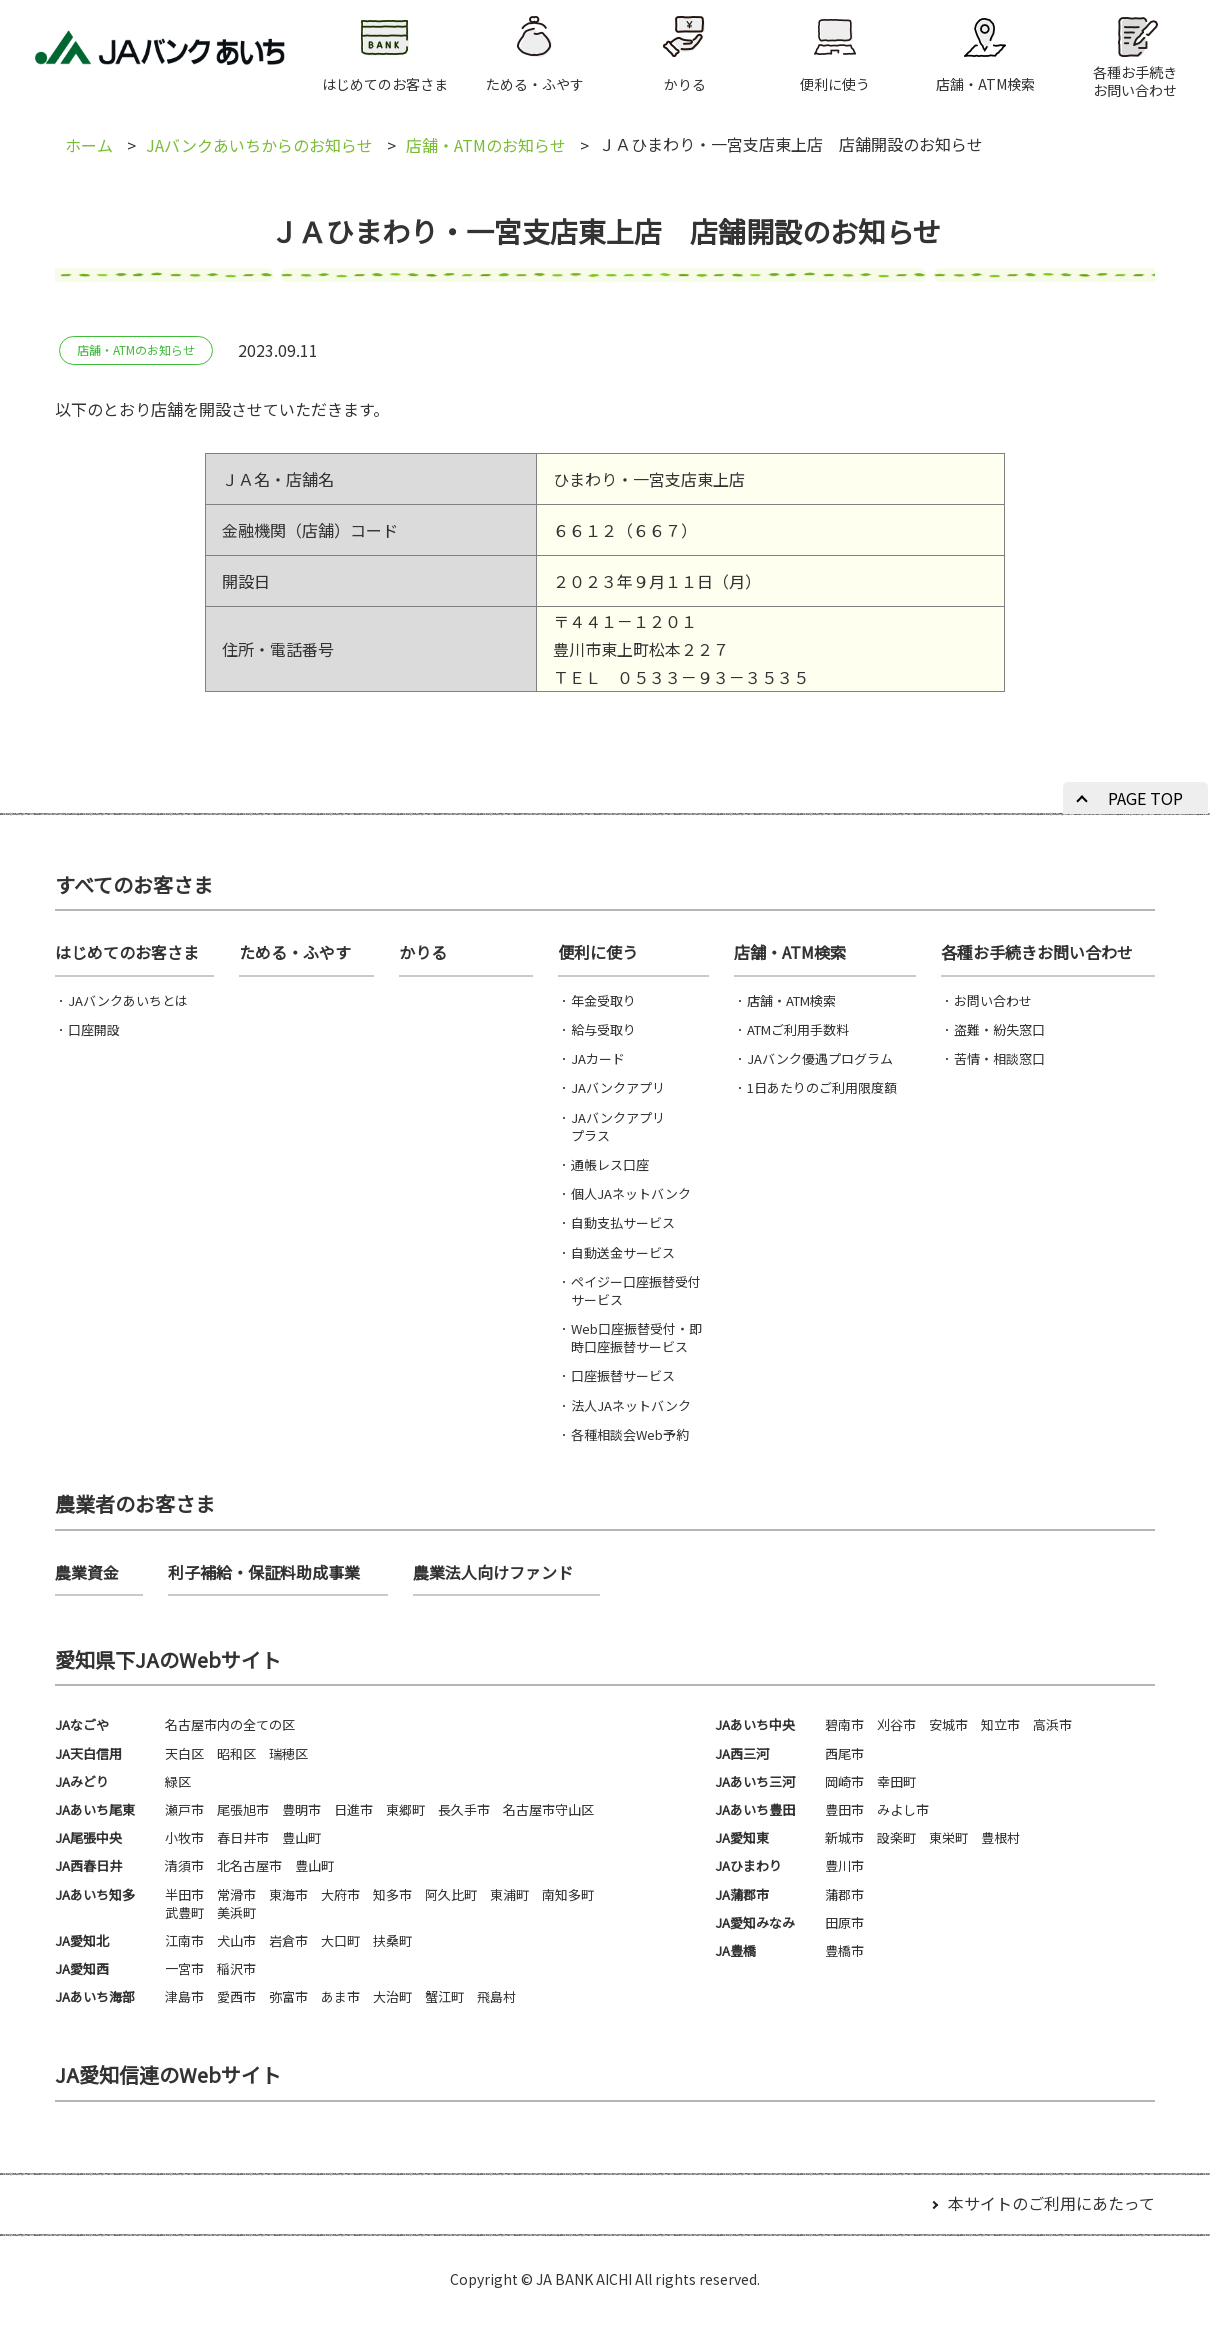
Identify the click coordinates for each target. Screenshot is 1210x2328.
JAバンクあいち (160, 55)
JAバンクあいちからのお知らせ (259, 145)
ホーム (89, 145)
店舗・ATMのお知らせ (486, 145)
